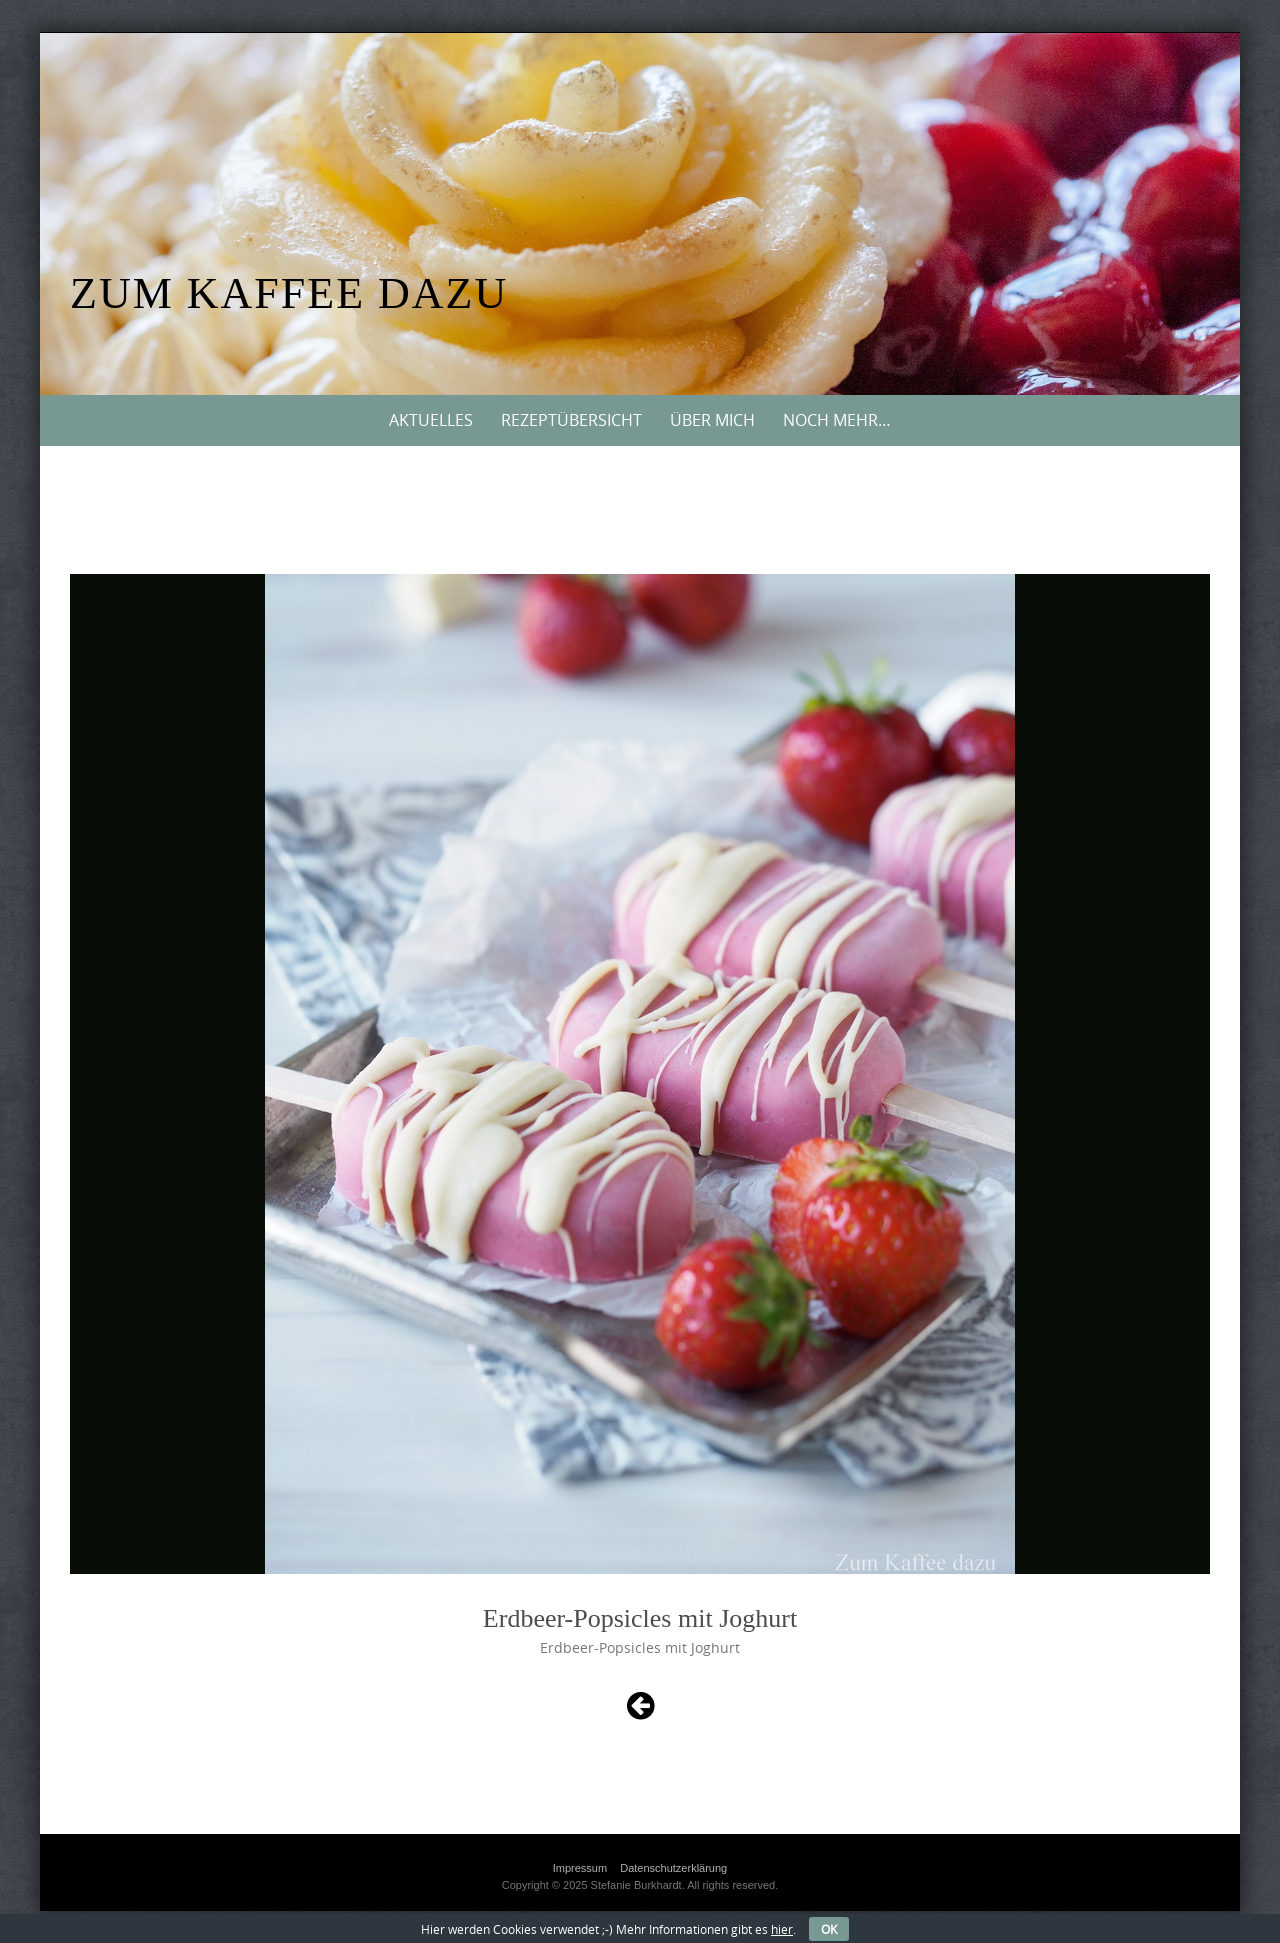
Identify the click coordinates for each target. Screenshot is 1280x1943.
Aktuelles (431, 420)
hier (782, 1929)
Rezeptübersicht (571, 420)
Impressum (580, 1868)
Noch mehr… (837, 420)
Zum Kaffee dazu (289, 293)
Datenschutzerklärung (673, 1868)
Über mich (712, 420)
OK (829, 1929)
